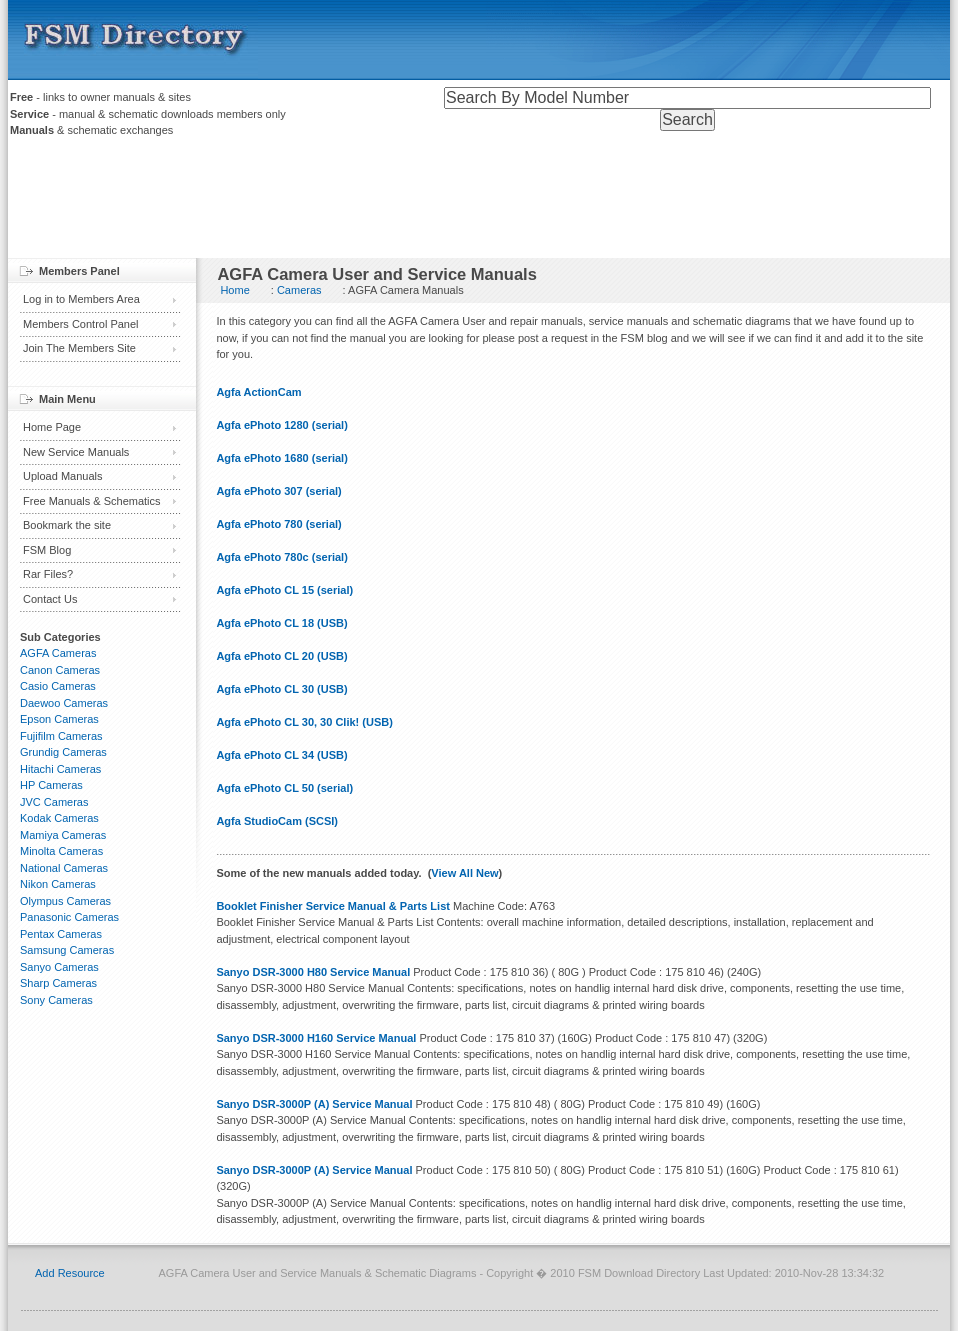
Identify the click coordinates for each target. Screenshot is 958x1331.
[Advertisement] (479, 203)
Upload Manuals (63, 476)
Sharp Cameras (58, 983)
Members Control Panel (81, 324)
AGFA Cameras (58, 653)
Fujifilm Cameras (61, 736)
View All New (464, 873)
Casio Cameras (58, 686)
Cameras (299, 290)
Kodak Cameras (59, 818)
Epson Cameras (59, 719)
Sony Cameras (56, 1000)
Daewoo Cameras (64, 703)
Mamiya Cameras (63, 835)
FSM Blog (47, 550)
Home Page (52, 427)
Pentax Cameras (61, 934)
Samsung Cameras (67, 950)
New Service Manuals (76, 452)
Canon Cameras (60, 670)
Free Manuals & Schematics (92, 501)
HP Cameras (51, 785)
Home (234, 290)
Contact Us (50, 599)
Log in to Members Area (81, 299)
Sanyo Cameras (59, 967)
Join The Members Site (79, 348)
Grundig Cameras (63, 752)
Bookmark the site (67, 525)
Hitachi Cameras (60, 769)
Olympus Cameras (65, 901)
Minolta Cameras (61, 851)
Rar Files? (48, 574)
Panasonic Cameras (69, 917)
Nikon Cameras (58, 884)
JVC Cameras (54, 802)
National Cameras (64, 868)
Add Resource (70, 1273)
